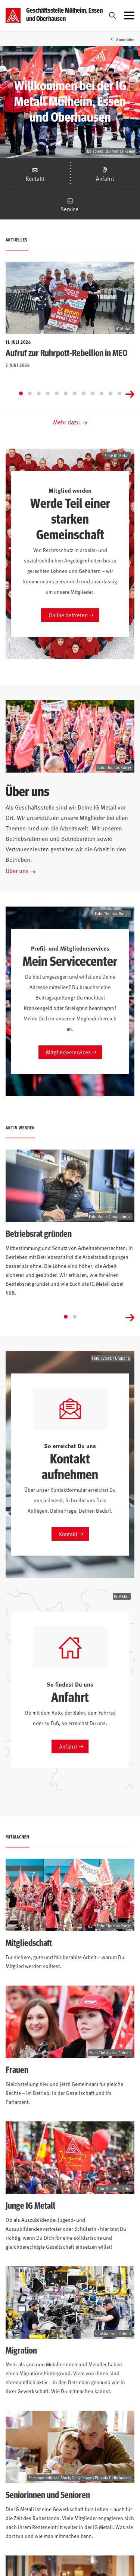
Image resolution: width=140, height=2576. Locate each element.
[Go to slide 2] (29, 393)
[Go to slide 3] (38, 393)
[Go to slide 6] (65, 393)
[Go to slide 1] (20, 393)
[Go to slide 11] (110, 393)
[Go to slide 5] (56, 393)
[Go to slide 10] (101, 393)
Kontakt (35, 178)
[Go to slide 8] (83, 393)
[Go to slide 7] (74, 393)
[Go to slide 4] (47, 393)
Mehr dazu (70, 422)
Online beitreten (68, 615)
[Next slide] (129, 393)
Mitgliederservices (68, 1052)
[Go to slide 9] (92, 393)
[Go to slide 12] (119, 393)
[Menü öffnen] (129, 16)
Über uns (17, 870)
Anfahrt (105, 178)
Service (70, 209)
